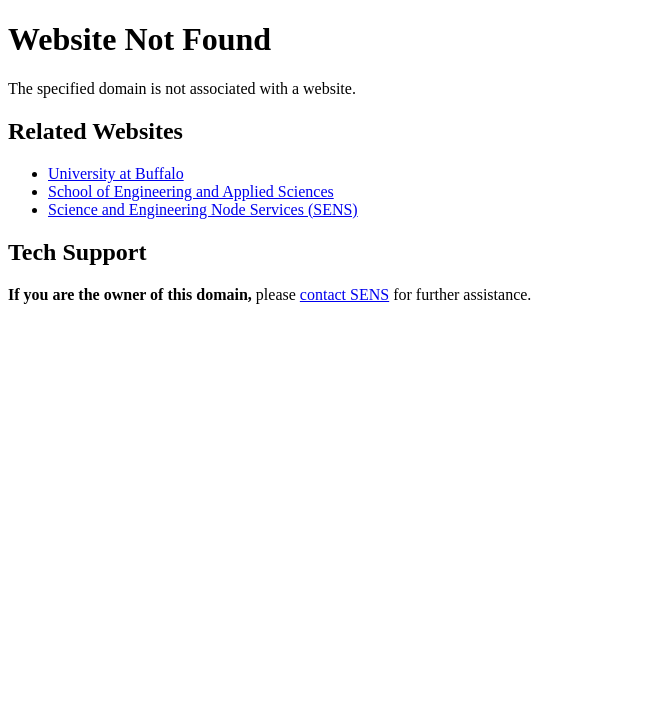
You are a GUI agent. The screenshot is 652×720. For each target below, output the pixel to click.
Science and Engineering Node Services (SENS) (203, 209)
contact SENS (344, 294)
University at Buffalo (116, 173)
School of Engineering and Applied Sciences (191, 191)
